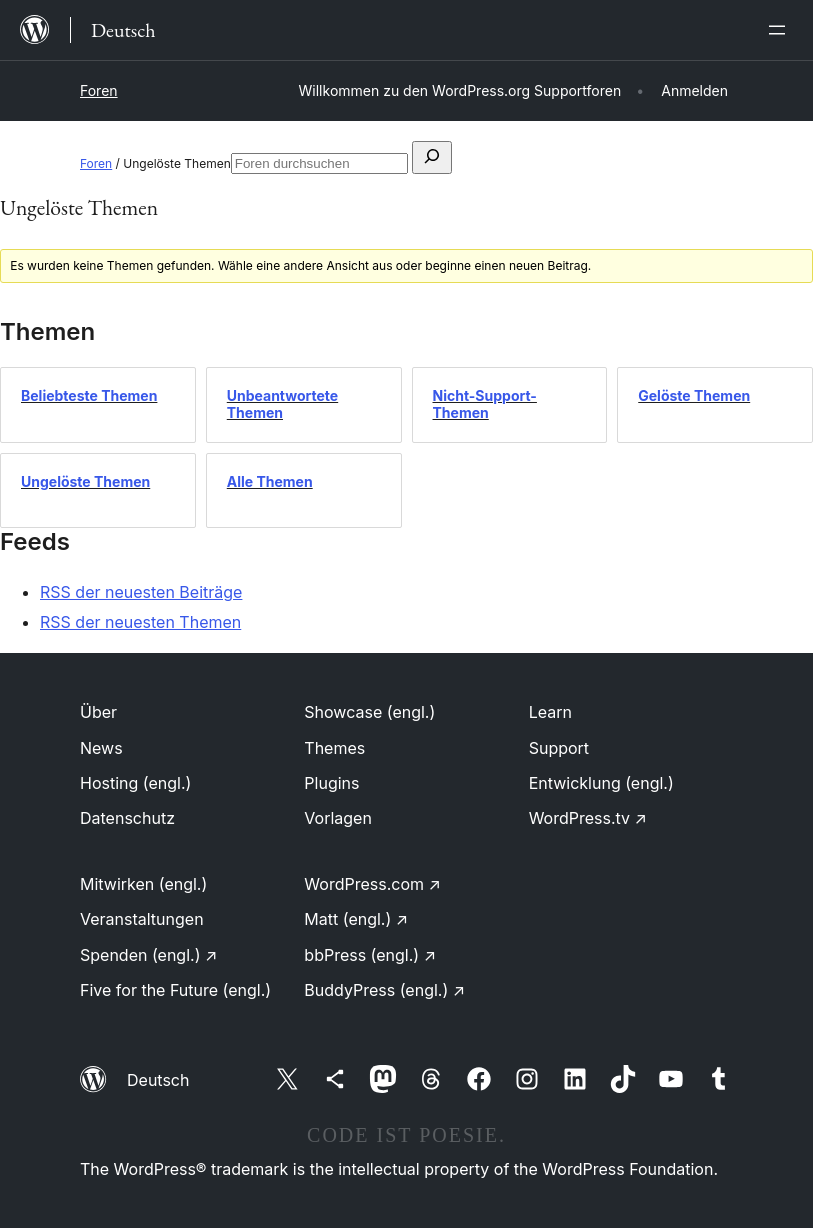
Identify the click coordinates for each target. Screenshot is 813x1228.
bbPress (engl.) (370, 955)
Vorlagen (338, 818)
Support (559, 748)
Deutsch (158, 1080)
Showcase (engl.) (369, 712)
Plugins (331, 783)
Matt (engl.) (356, 919)
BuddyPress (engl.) (384, 990)
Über (98, 712)
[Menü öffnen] (781, 30)
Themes (334, 748)
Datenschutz (127, 818)
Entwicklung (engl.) (601, 783)
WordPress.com (372, 884)
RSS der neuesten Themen (140, 622)
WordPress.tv (588, 818)
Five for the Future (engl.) (175, 990)
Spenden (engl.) (148, 955)
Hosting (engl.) (135, 783)
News (101, 748)
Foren (99, 90)
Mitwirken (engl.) (143, 884)
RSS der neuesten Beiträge (141, 592)
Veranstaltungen (142, 919)
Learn (550, 712)
